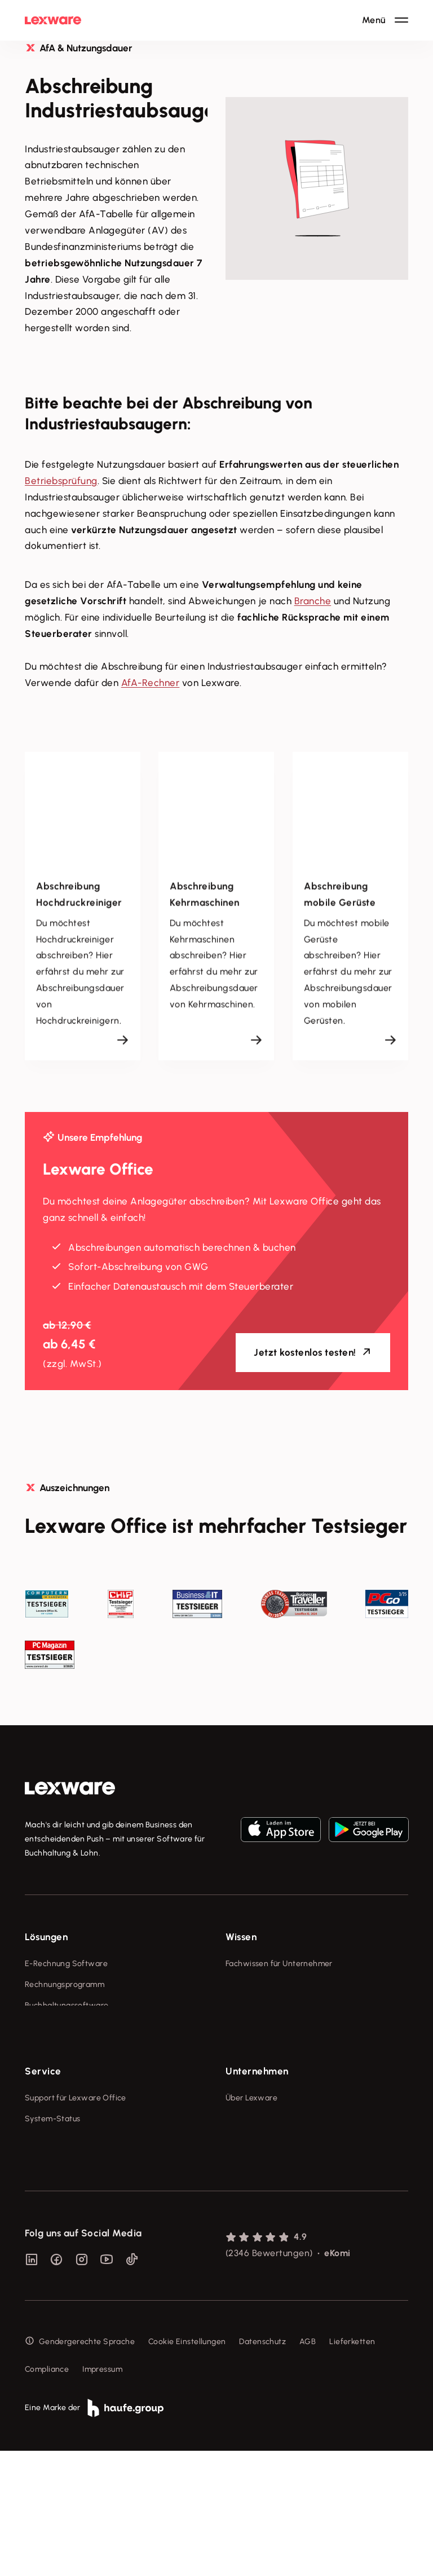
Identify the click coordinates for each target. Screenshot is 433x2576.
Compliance (47, 2494)
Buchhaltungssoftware (66, 2005)
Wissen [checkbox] (241, 1936)
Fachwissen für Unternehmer (279, 1963)
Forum (36, 2254)
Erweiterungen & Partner (71, 2089)
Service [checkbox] (43, 2143)
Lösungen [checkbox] (46, 1936)
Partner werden (54, 2110)
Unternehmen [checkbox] (257, 2143)
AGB (307, 2467)
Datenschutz (262, 2467)
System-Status (52, 2191)
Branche (313, 600)
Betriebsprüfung (61, 480)
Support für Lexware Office (75, 2170)
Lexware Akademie (261, 2005)
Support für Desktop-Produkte (80, 2232)
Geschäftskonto (54, 2047)
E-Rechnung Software (66, 1963)
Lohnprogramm (53, 2026)
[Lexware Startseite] (53, 20)
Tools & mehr (250, 1984)
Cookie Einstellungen (187, 2467)
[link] (70, 1788)
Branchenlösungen (59, 2068)
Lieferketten (352, 2467)
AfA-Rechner (150, 682)
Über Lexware (251, 2170)
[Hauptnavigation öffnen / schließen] (385, 20)
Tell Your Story (253, 2026)
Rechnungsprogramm (64, 1984)
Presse (238, 2191)
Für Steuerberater (58, 2212)
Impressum (102, 2494)
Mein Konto (46, 2275)
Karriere (240, 2232)
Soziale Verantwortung (269, 2212)
